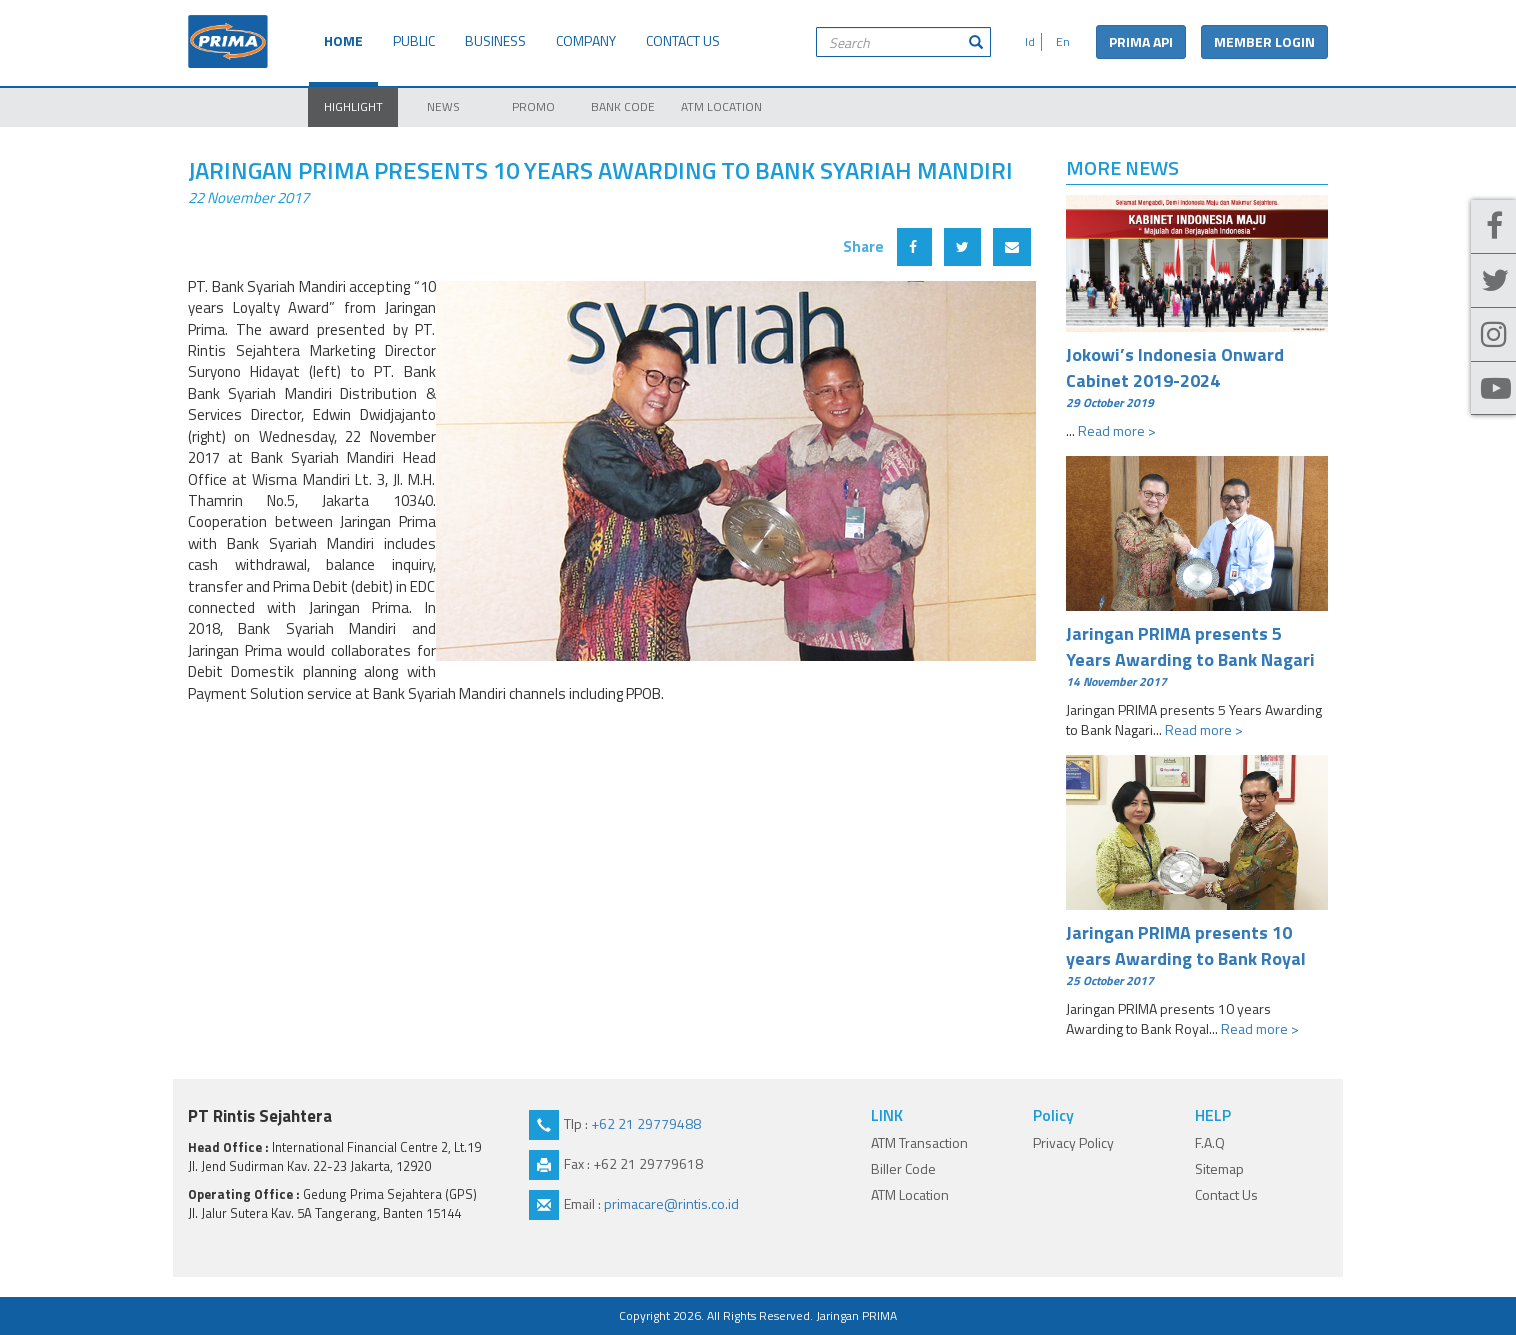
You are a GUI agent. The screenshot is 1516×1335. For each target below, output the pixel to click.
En (1060, 41)
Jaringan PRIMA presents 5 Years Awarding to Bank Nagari (1197, 655)
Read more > (1117, 430)
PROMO (533, 106)
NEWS (443, 106)
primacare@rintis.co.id (671, 1203)
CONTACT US (683, 40)
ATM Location (910, 1194)
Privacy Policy (1073, 1142)
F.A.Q (1210, 1142)
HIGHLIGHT (353, 106)
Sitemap (1219, 1168)
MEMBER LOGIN (1264, 41)
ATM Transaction (919, 1142)
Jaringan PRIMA (856, 1315)
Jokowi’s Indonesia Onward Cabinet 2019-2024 (1197, 376)
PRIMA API (1141, 41)
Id (1027, 41)
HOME (343, 40)
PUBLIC (414, 40)
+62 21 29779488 (646, 1123)
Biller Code (903, 1168)
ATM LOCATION (721, 106)
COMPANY (586, 40)
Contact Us (1226, 1194)
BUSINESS (495, 40)
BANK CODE (623, 106)
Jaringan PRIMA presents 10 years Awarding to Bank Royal (1197, 954)
